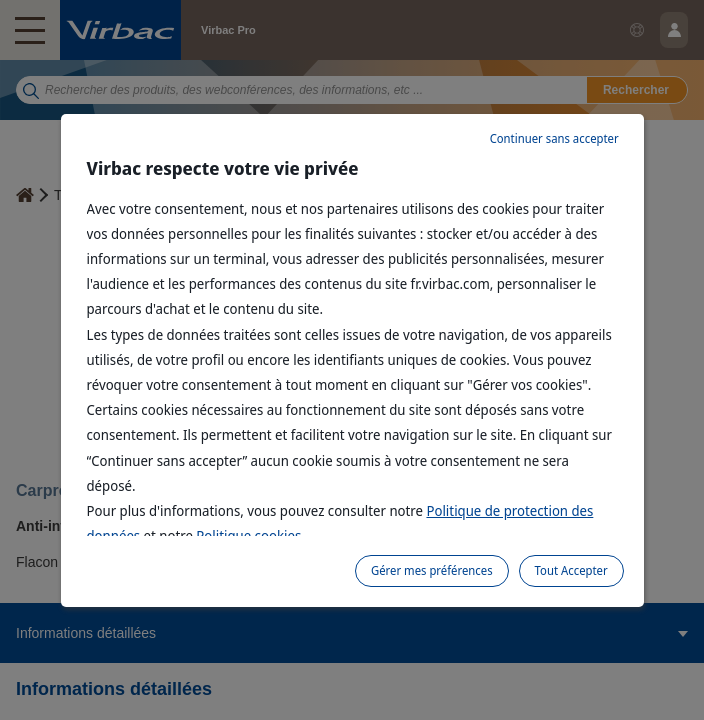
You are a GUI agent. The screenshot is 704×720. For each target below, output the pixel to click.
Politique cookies (248, 535)
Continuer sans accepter (554, 138)
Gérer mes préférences (432, 570)
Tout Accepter (571, 570)
